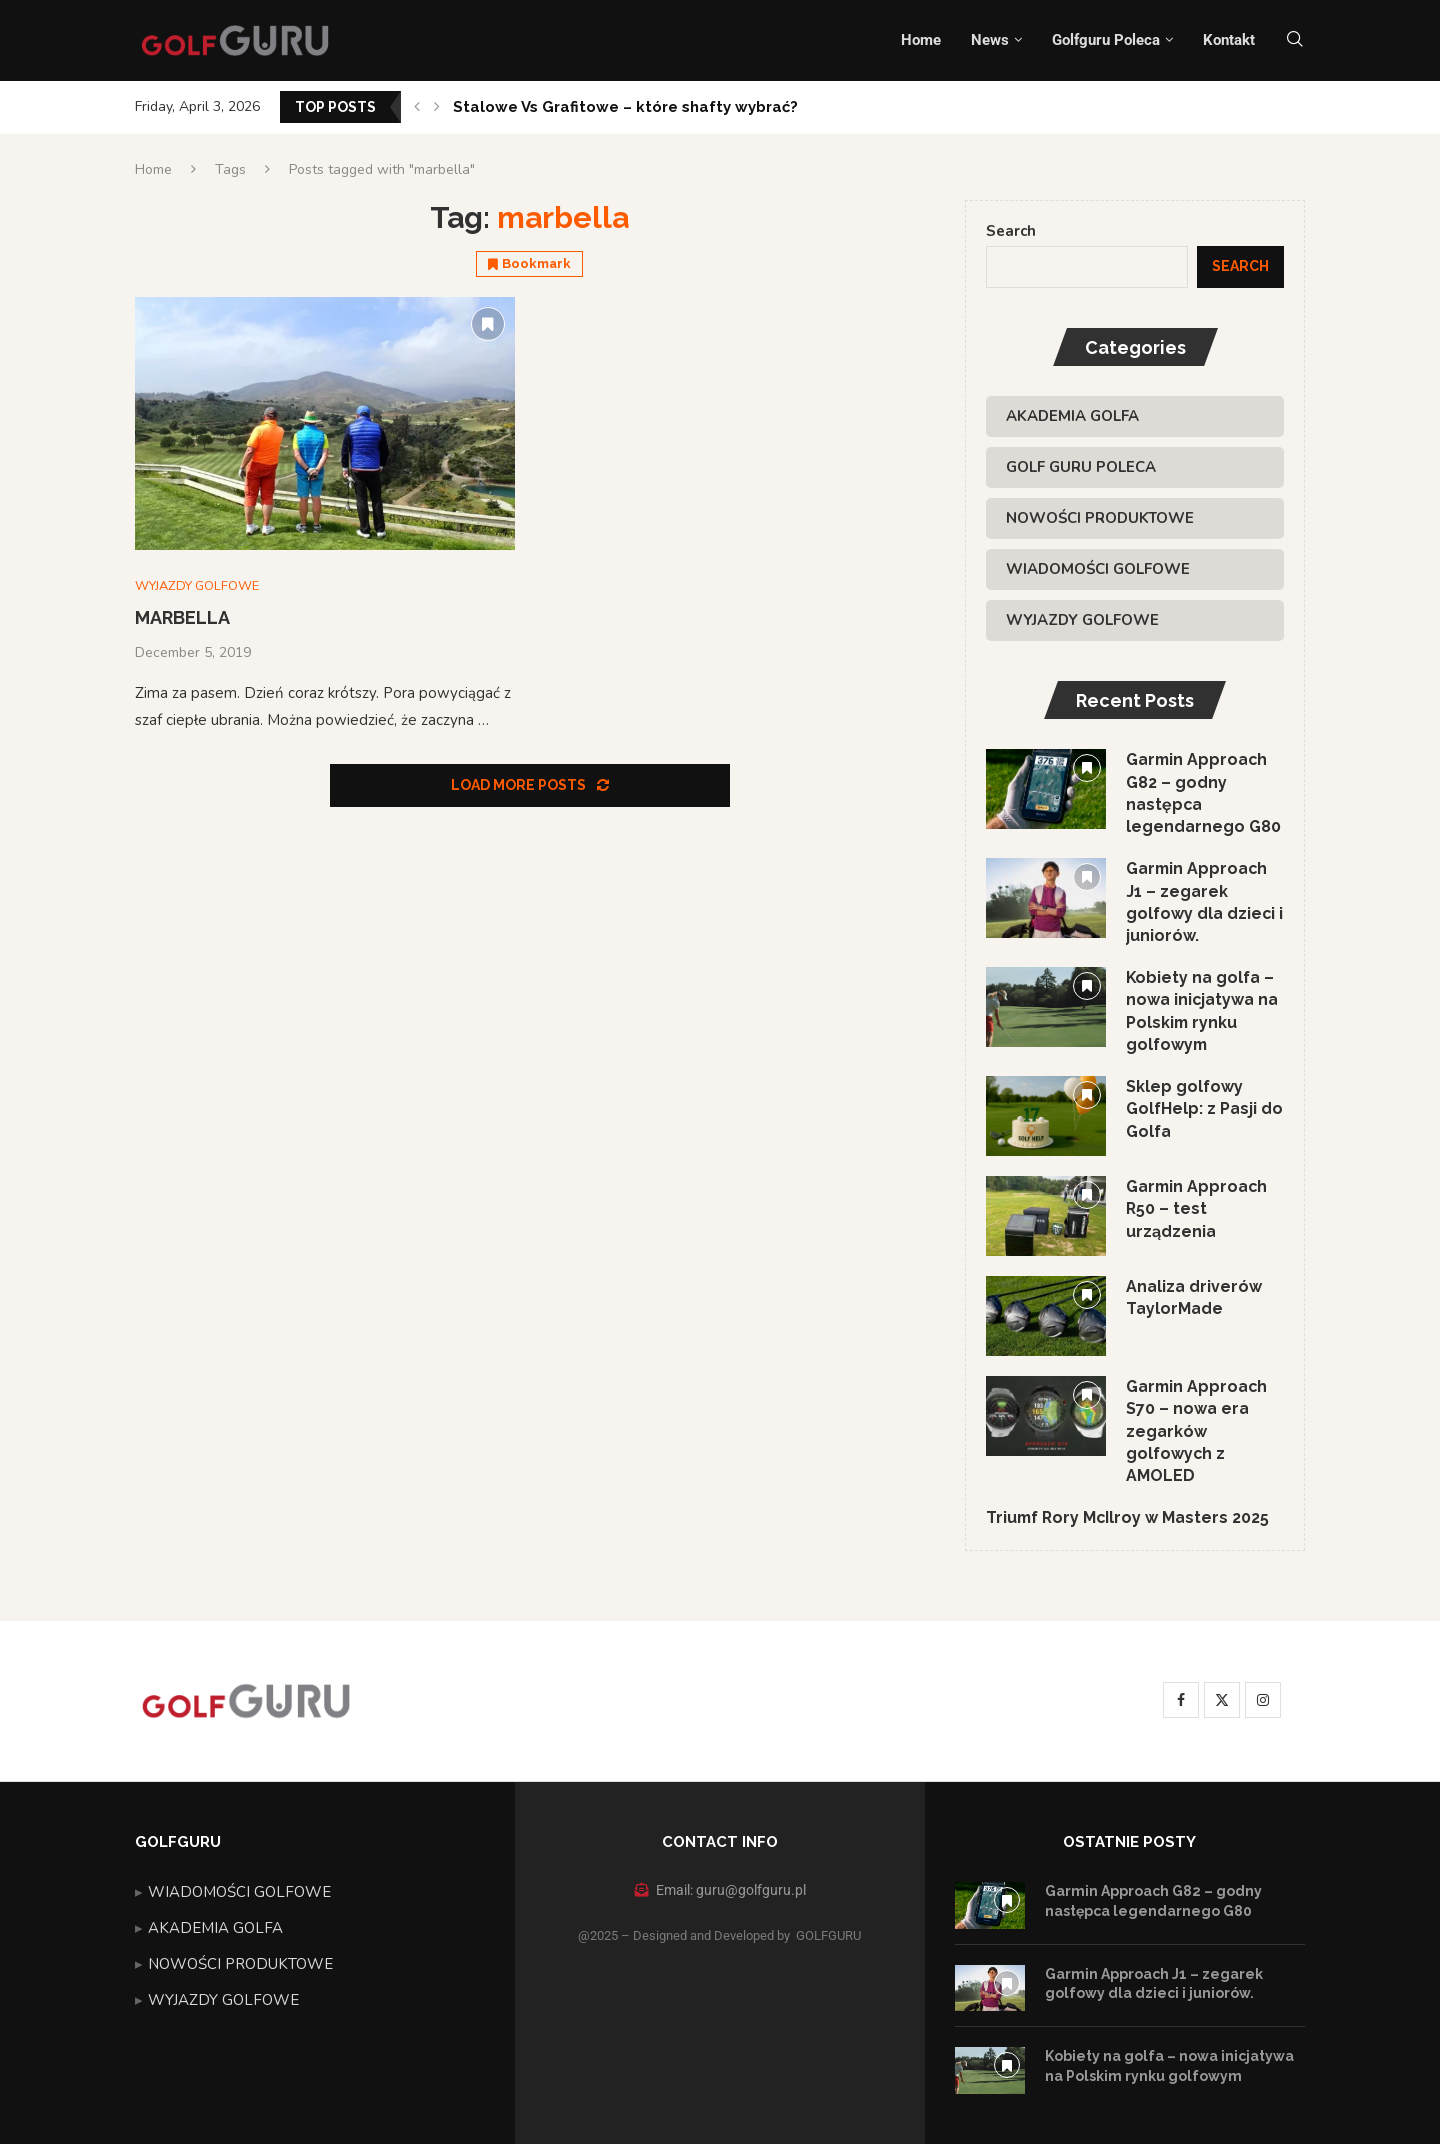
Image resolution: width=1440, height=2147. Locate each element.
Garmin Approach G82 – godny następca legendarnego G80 (1203, 793)
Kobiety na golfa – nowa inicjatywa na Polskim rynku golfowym (1202, 1013)
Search (1011, 231)
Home (921, 40)
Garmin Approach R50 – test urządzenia (1198, 1211)
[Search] (1295, 40)
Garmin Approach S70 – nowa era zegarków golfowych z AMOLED (1198, 1433)
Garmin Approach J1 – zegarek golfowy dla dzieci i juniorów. (1205, 903)
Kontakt (1229, 40)
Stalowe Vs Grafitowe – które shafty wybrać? (625, 107)
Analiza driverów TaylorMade (1194, 1299)
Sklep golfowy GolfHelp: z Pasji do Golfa (1204, 1111)
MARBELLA (182, 618)
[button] (417, 107)
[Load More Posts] (530, 786)
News (990, 40)
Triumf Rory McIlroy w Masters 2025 (1129, 1520)
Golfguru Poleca (1106, 40)
